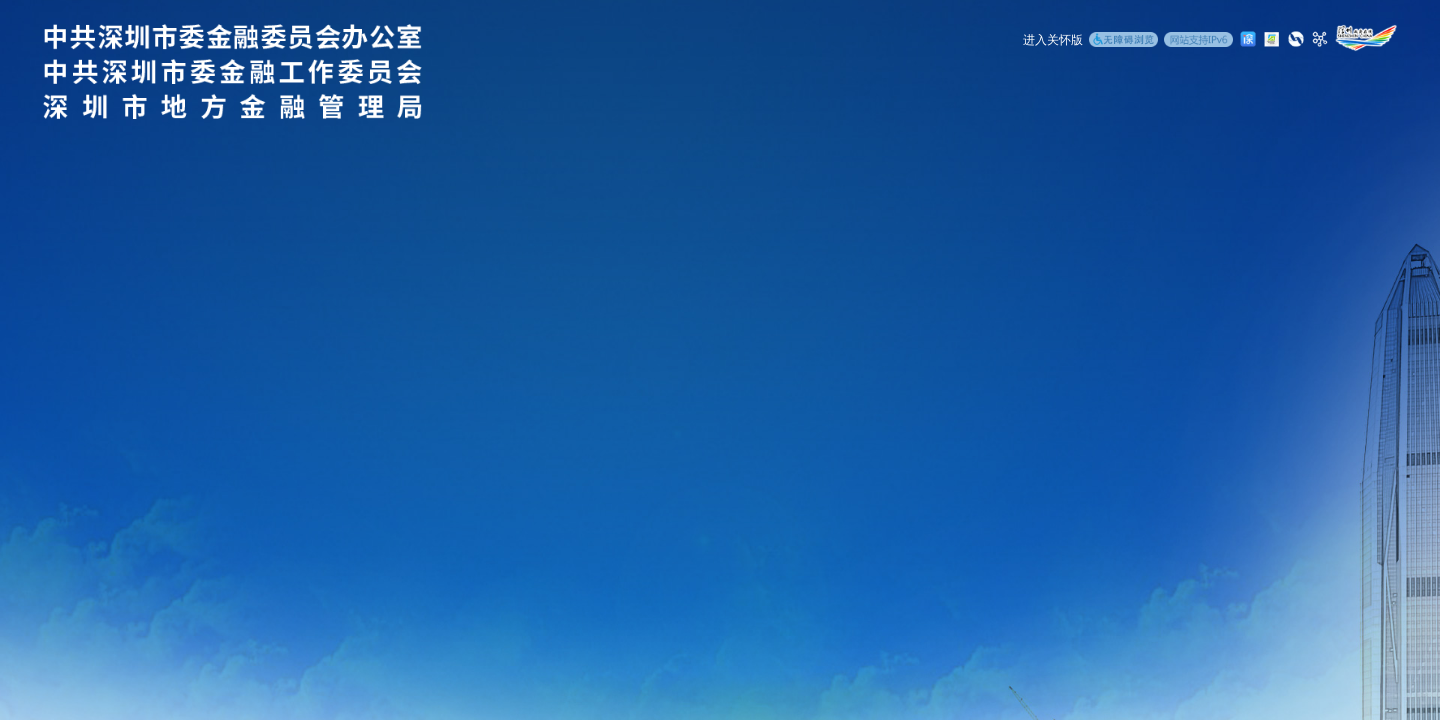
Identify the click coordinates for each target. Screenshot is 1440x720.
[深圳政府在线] (1366, 38)
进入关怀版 (1053, 40)
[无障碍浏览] (1123, 41)
